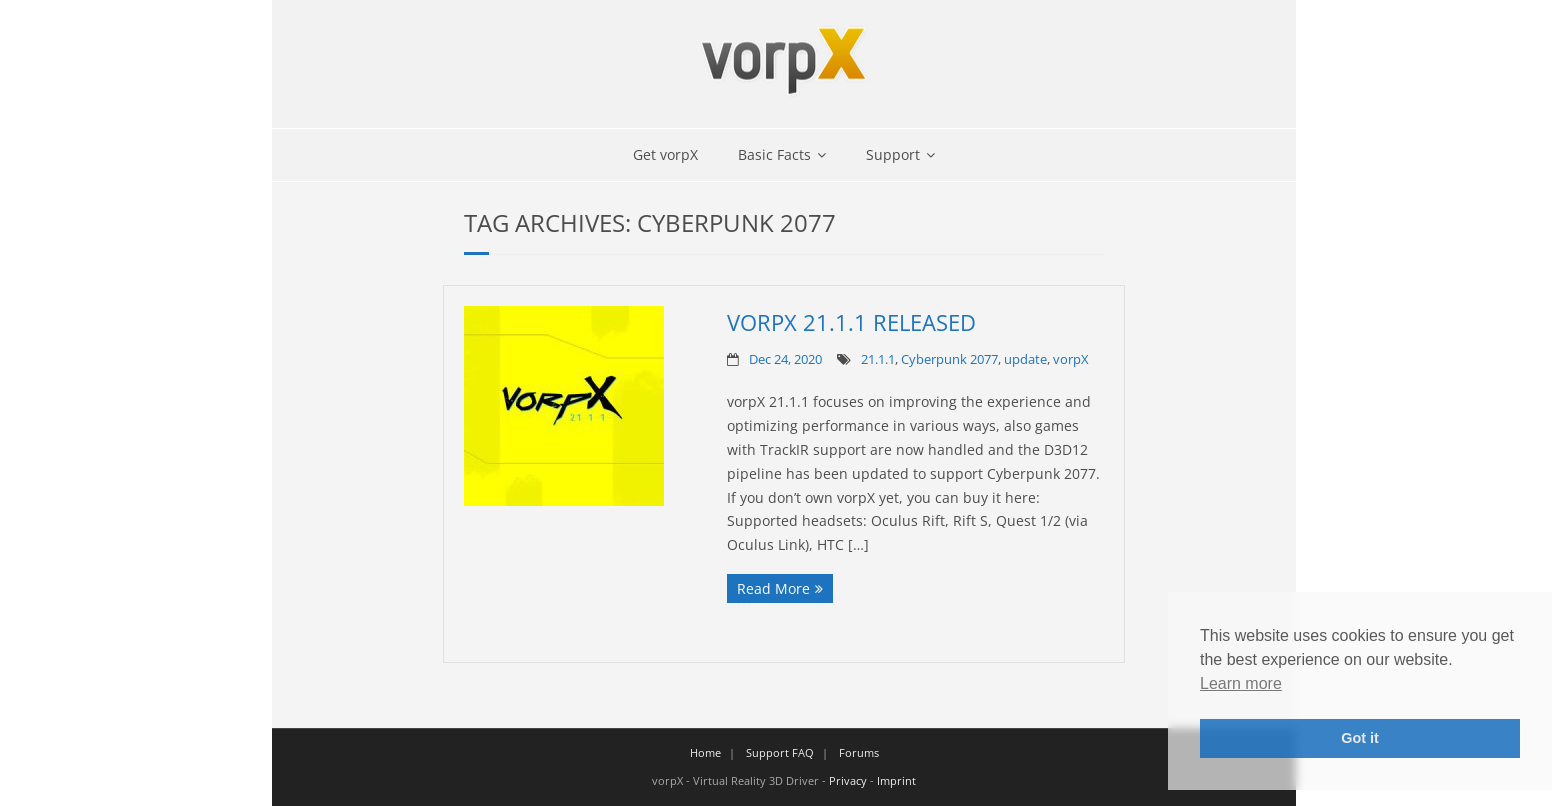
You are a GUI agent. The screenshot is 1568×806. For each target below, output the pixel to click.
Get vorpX (665, 154)
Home (705, 752)
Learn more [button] (1241, 683)
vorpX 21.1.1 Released (851, 322)
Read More (773, 588)
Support (893, 154)
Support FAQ (780, 752)
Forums (859, 752)
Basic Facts (774, 154)
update (1025, 359)
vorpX (1071, 359)
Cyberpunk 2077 (949, 359)
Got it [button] (1360, 738)
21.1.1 (878, 359)
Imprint (896, 780)
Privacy (848, 780)
